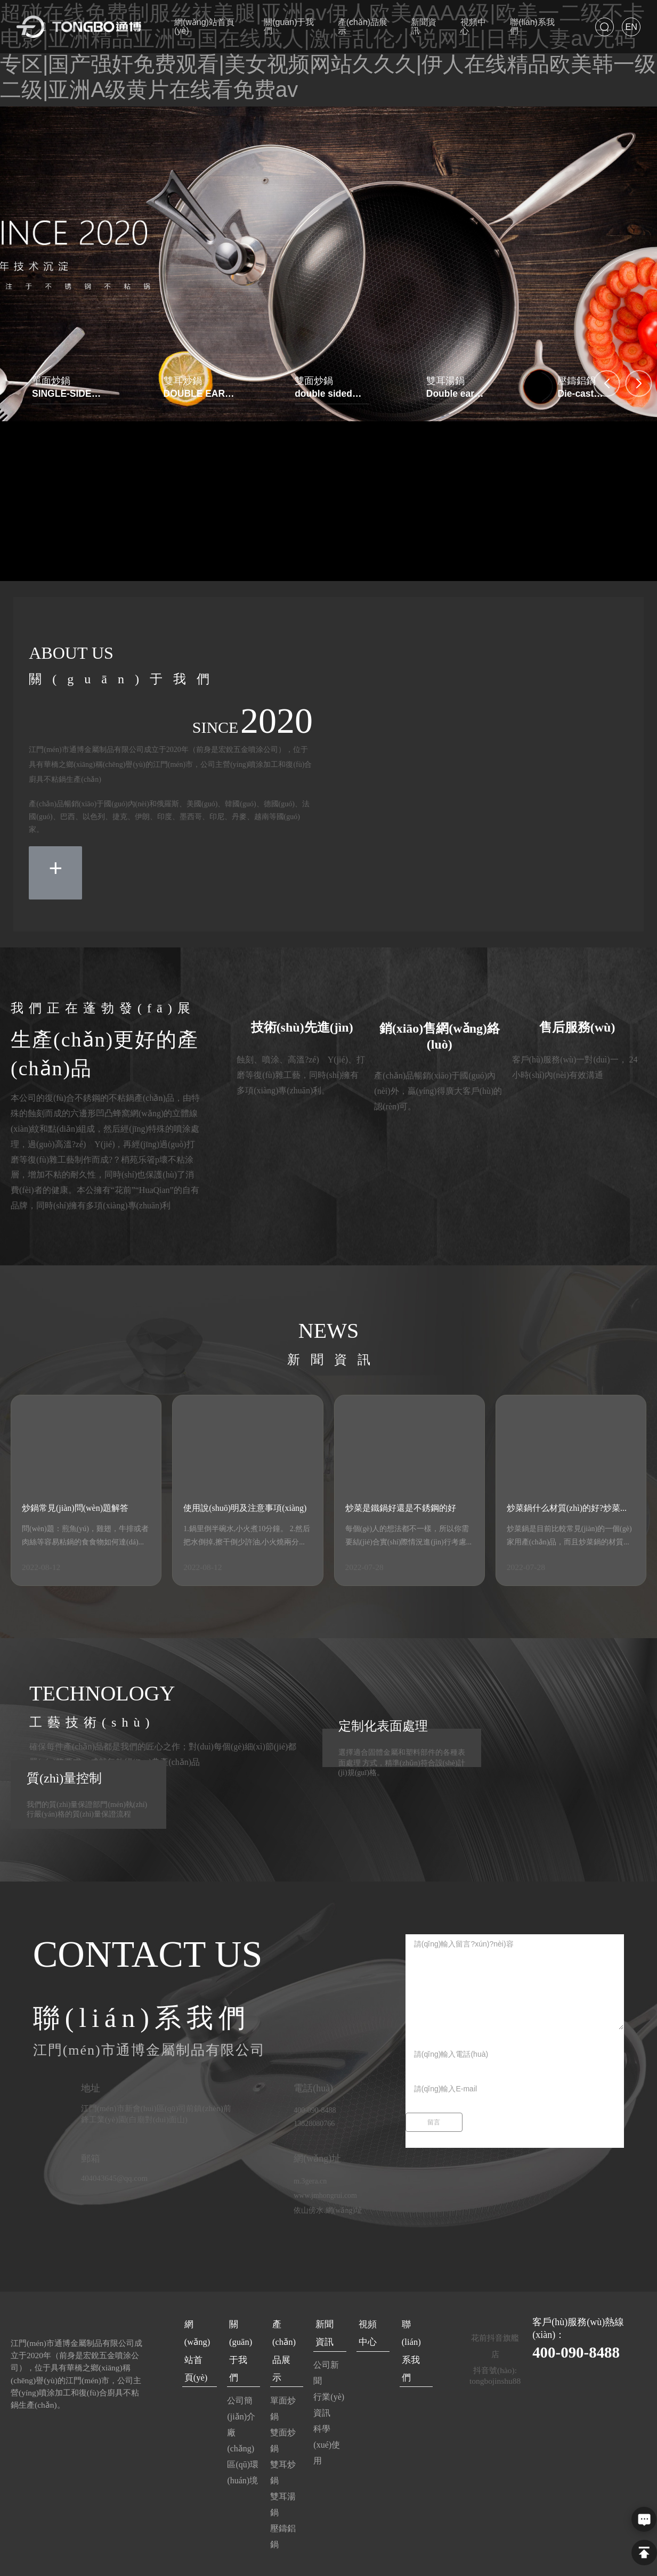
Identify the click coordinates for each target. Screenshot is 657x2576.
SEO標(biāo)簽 (556, 2558)
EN (631, 26)
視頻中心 (370, 2328)
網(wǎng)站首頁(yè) (196, 2341)
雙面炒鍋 (314, 380)
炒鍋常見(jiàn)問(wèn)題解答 (75, 1507)
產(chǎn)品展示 (283, 2334)
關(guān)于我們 (240, 2334)
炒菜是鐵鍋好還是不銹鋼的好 (400, 1507)
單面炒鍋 (51, 380)
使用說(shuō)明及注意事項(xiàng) (244, 1507)
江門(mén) (515, 2558)
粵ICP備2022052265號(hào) (318, 2558)
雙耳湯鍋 (445, 380)
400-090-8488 (583, 2351)
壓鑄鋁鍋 (576, 380)
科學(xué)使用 (326, 2437)
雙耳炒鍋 (183, 380)
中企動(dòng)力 (472, 2558)
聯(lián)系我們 (415, 2328)
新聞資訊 (327, 2328)
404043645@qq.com (115, 2177)
